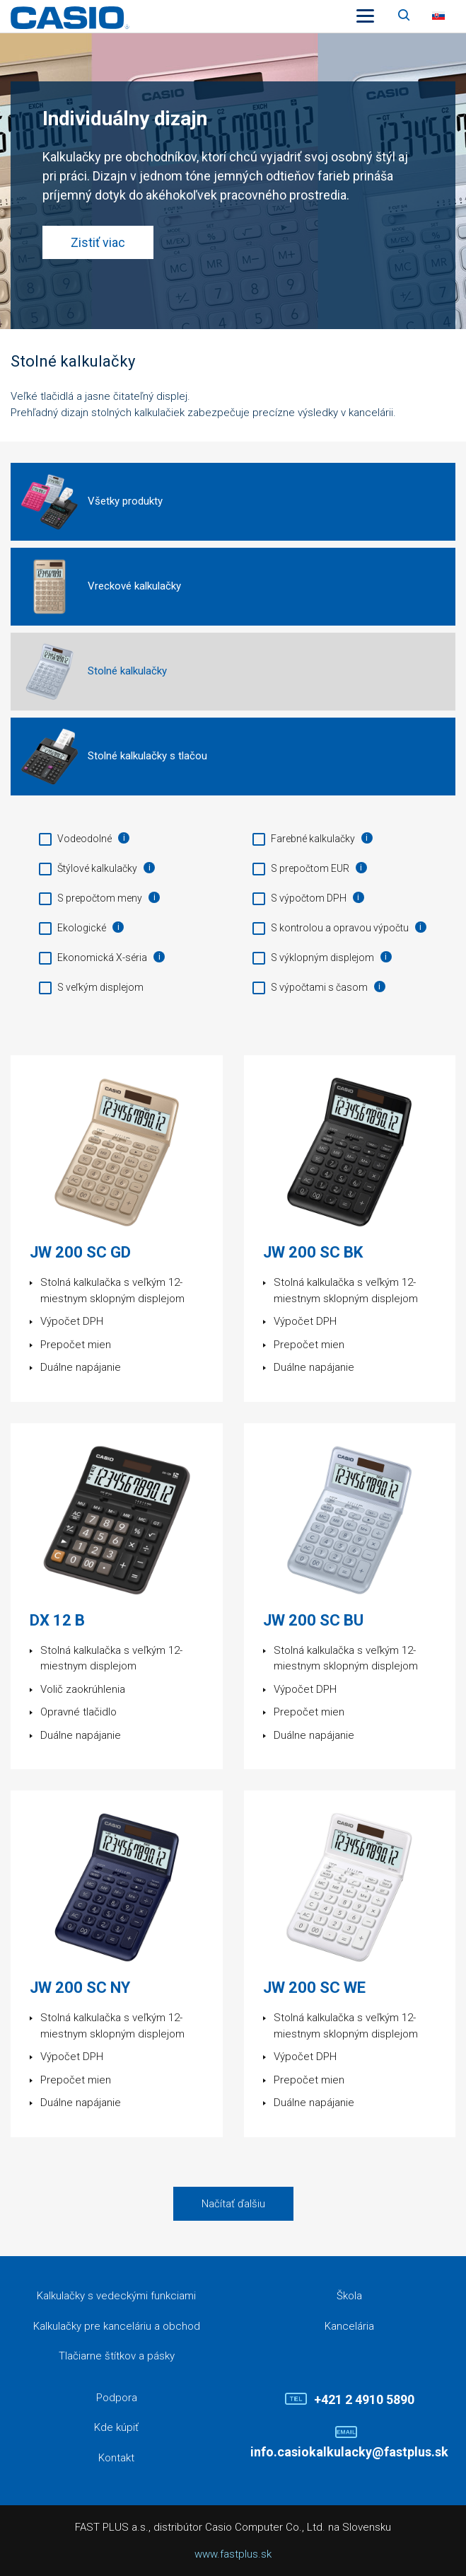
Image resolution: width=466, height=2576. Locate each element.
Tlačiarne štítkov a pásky (117, 2356)
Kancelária (349, 2326)
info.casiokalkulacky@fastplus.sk (349, 2451)
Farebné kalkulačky (313, 838)
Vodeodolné (84, 838)
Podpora (116, 2397)
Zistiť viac (98, 242)
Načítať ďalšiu (233, 2203)
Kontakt (116, 2457)
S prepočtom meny (99, 898)
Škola (349, 2295)
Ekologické (81, 927)
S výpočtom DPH (308, 898)
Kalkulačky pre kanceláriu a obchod (116, 2326)
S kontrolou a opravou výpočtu (340, 927)
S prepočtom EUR (310, 868)
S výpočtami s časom (319, 987)
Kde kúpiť (116, 2427)
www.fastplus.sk (233, 2554)
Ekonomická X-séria (102, 957)
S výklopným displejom (322, 957)
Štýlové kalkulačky (97, 868)
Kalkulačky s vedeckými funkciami (116, 2295)
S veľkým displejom (100, 987)
